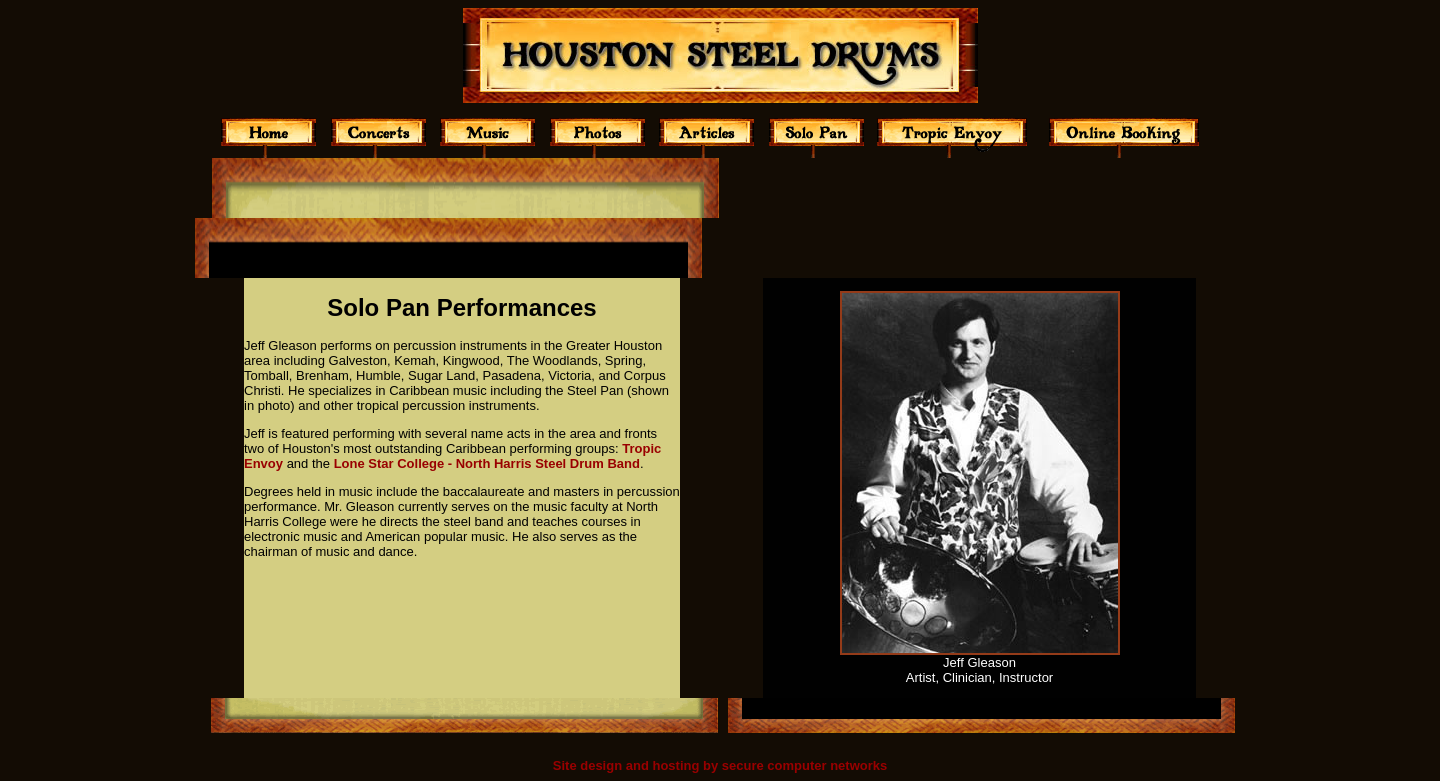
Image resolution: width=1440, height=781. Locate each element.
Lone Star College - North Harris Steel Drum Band (487, 463)
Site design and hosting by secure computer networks (720, 765)
